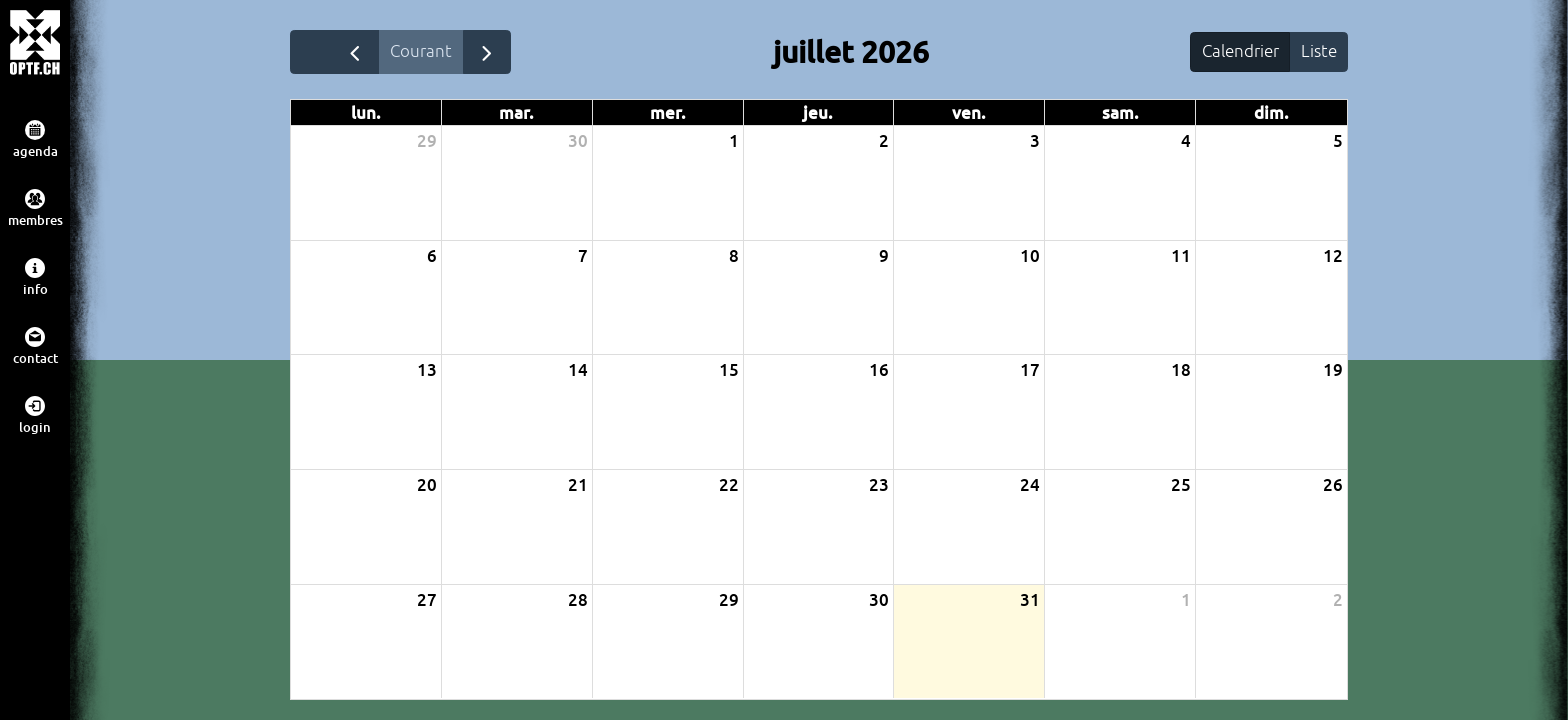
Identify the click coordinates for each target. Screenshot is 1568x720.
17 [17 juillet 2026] (1030, 370)
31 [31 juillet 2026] (1030, 599)
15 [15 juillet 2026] (729, 370)
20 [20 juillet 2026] (427, 485)
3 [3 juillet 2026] (1035, 141)
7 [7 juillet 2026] (583, 255)
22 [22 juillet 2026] (729, 485)
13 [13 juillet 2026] (427, 370)
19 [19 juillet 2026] (1333, 370)
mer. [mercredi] (668, 113)
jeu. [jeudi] (818, 113)
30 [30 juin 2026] (578, 141)
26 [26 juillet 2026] (1333, 485)
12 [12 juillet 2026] (1333, 255)
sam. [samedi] (1120, 113)
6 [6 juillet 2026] (432, 255)
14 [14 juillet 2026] (578, 370)
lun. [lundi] (366, 113)
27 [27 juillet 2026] (427, 599)
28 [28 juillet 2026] (578, 599)
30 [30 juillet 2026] (879, 599)
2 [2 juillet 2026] (884, 141)
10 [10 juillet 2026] (1030, 255)
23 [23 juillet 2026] (879, 485)
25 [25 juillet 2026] (1181, 485)
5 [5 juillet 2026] (1338, 141)
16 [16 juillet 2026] (879, 370)
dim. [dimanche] (1271, 113)
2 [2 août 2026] (1338, 599)
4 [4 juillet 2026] (1186, 141)
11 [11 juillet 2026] (1181, 255)
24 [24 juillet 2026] (1030, 485)
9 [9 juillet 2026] (884, 255)
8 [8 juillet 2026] (734, 255)
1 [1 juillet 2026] (734, 141)
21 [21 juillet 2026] (578, 485)
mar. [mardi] (516, 113)
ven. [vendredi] (969, 113)
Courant (422, 51)
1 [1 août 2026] (1186, 599)
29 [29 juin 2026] (427, 141)
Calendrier (1238, 51)
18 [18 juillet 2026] (1181, 370)
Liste (1318, 51)
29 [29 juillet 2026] (729, 599)
